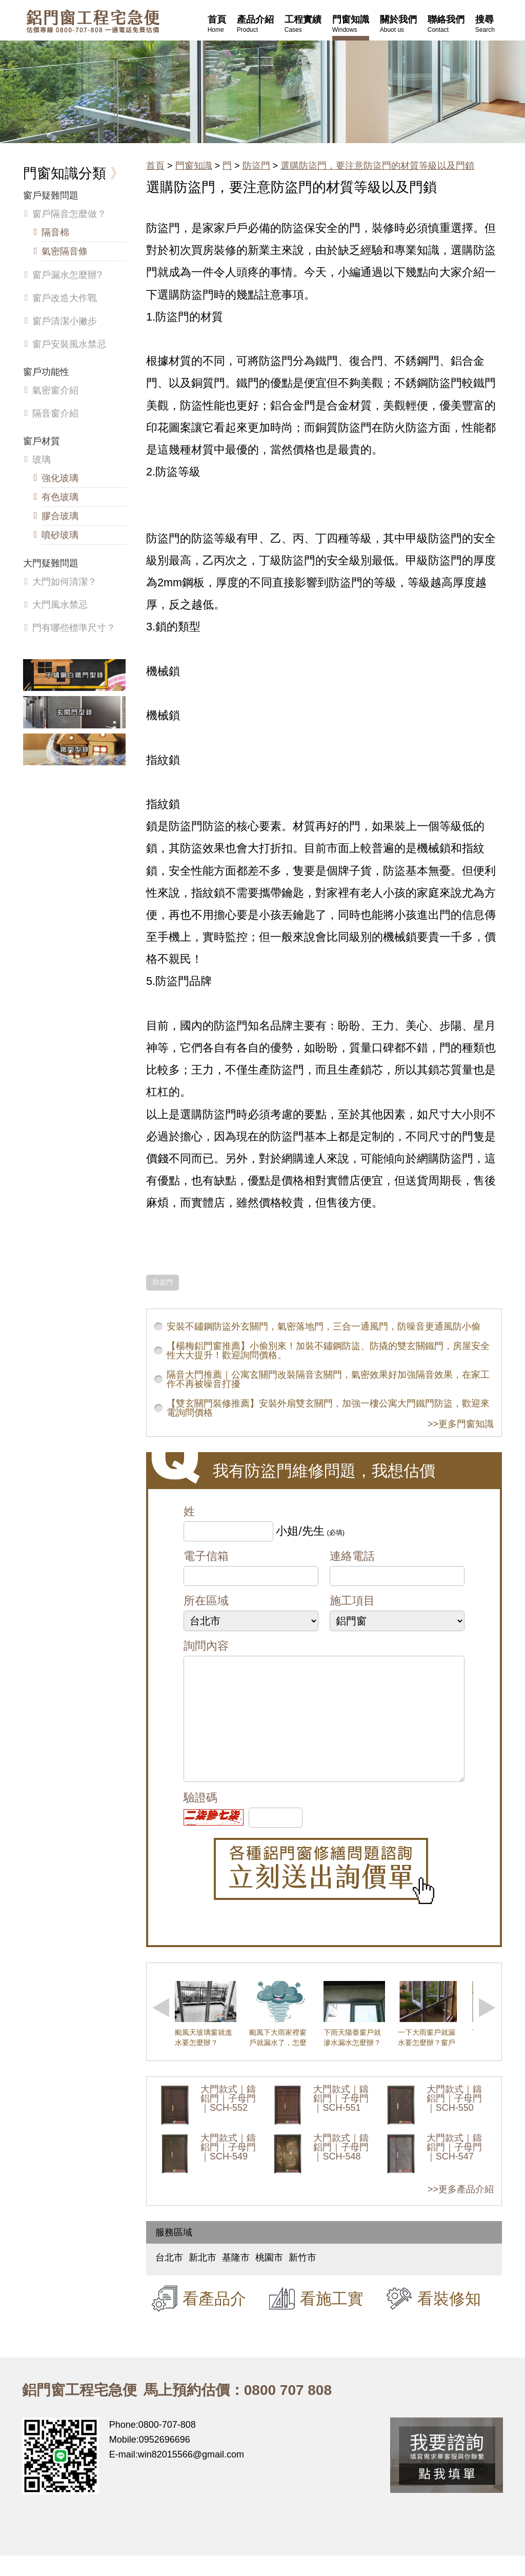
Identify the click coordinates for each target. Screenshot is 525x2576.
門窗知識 (193, 166)
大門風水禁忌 (60, 605)
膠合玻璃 (60, 516)
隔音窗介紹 (55, 413)
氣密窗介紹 (55, 390)
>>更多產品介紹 (461, 2209)
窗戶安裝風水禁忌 (69, 344)
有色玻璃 (60, 497)
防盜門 (256, 166)
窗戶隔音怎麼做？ (69, 214)
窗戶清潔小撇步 (64, 321)
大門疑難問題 (50, 563)
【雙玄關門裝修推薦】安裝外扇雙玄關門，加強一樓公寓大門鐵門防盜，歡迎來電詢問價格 (328, 1408)
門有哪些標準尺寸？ (73, 628)
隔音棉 (55, 232)
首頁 (155, 166)
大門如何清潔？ (64, 582)
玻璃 (41, 459)
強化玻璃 (60, 478)
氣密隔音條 (65, 251)
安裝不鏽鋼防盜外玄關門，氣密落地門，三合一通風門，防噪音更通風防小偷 (323, 1326)
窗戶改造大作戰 (64, 298)
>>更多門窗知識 (461, 1424)
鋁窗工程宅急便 (92, 21)
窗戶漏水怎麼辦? (67, 275)
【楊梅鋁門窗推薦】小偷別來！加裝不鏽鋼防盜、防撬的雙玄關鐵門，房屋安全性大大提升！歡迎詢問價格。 (328, 1350)
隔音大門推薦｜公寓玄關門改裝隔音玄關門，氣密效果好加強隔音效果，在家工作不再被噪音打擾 (328, 1379)
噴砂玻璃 (60, 535)
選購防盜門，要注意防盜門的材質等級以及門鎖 (377, 166)
